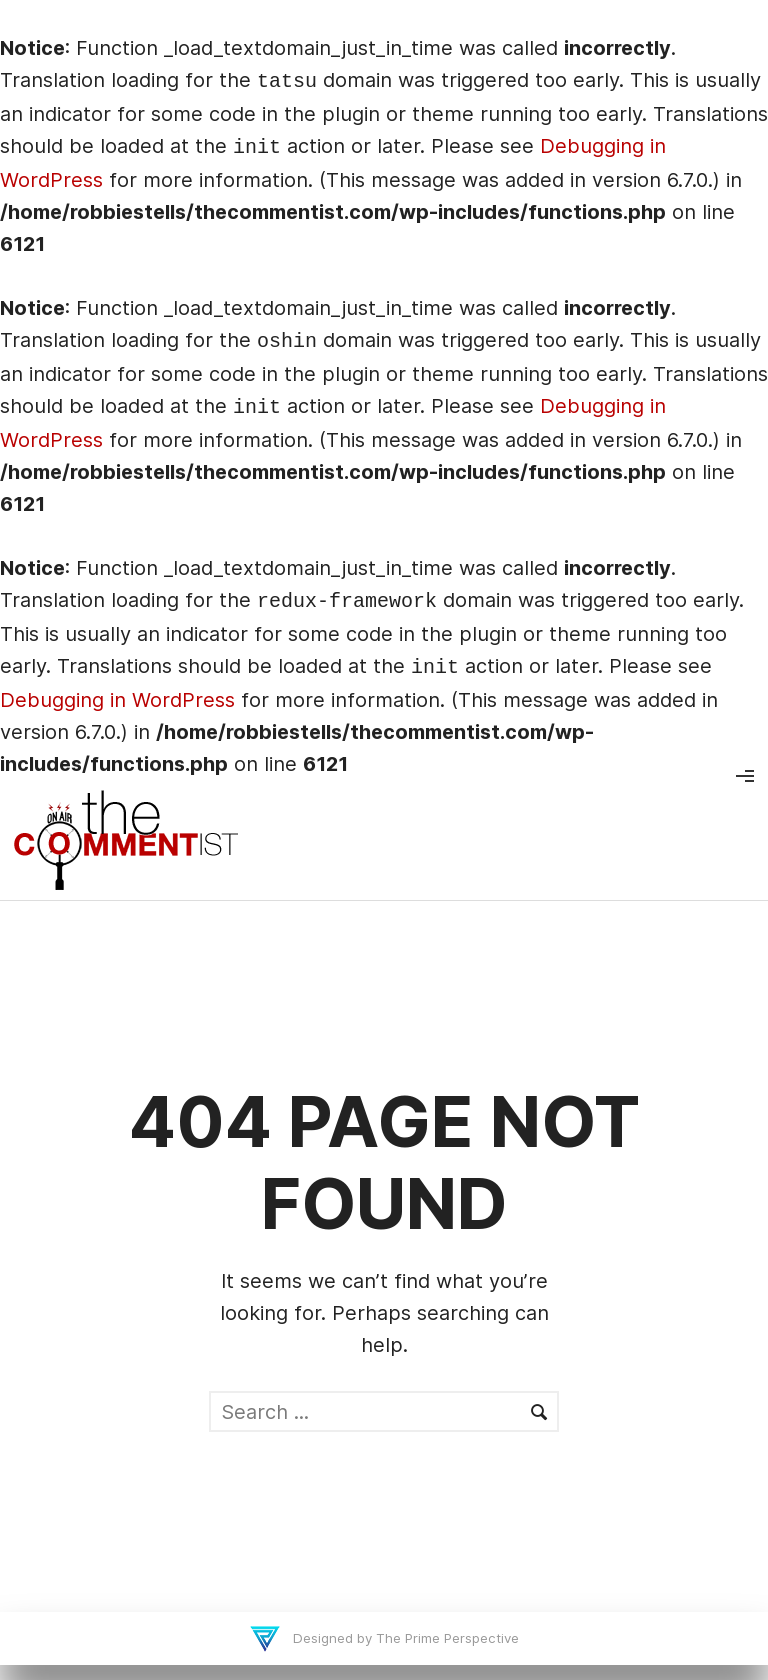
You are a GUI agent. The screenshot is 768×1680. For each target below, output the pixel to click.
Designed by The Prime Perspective (404, 1638)
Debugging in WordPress (117, 700)
